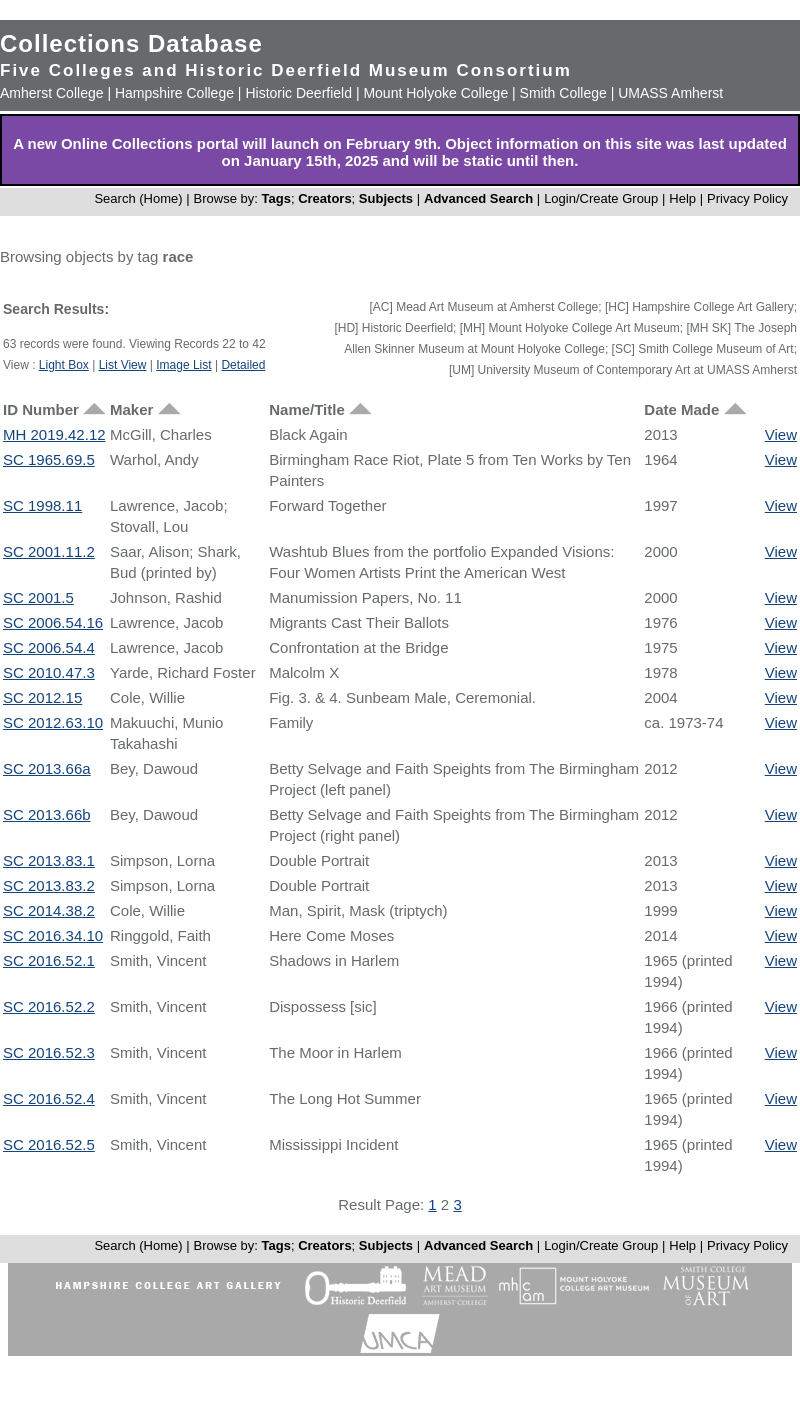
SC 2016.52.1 (49, 960)
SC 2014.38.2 (49, 910)
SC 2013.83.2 (49, 885)
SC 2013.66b (47, 814)
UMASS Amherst (670, 93)
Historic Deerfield (298, 93)
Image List (183, 365)
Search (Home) (138, 198)
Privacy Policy (747, 198)
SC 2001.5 (38, 597)
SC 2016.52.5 (49, 1144)
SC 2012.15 (42, 697)
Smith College (563, 93)
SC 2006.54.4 (49, 647)
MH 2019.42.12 (54, 434)
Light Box (64, 365)
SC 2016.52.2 (49, 1006)
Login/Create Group (603, 198)
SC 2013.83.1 (49, 860)
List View (123, 365)
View (781, 434)
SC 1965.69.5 (49, 459)
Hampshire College (174, 93)
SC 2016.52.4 (49, 1098)
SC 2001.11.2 (49, 551)
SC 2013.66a (47, 768)
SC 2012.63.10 (53, 722)
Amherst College (52, 93)
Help (682, 198)
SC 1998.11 (42, 505)
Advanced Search (478, 198)
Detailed (243, 365)
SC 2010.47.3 (49, 672)
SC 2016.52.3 (49, 1052)
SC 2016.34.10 (53, 935)
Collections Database (131, 43)
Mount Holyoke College (435, 93)
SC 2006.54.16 (53, 622)
